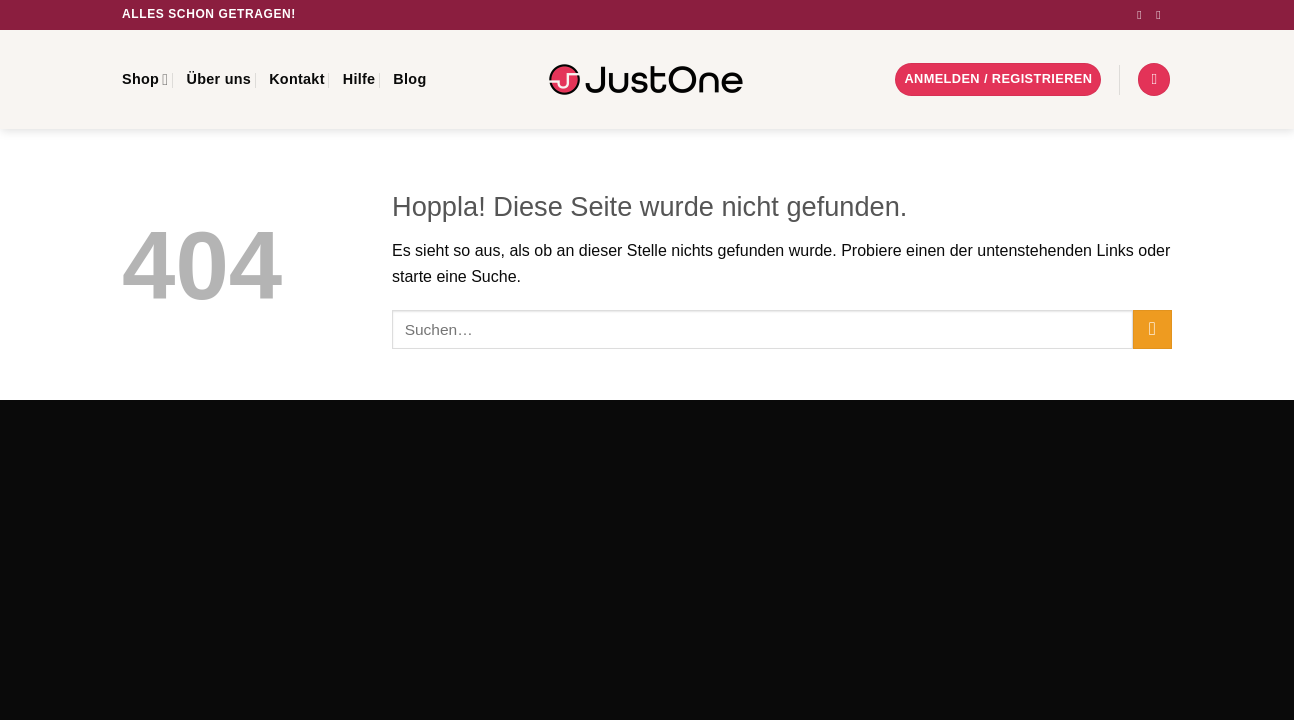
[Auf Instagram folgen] (1143, 15)
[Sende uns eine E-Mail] (1162, 15)
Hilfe (359, 79)
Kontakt (297, 79)
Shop (145, 79)
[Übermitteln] (1152, 329)
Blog (409, 79)
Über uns (218, 79)
